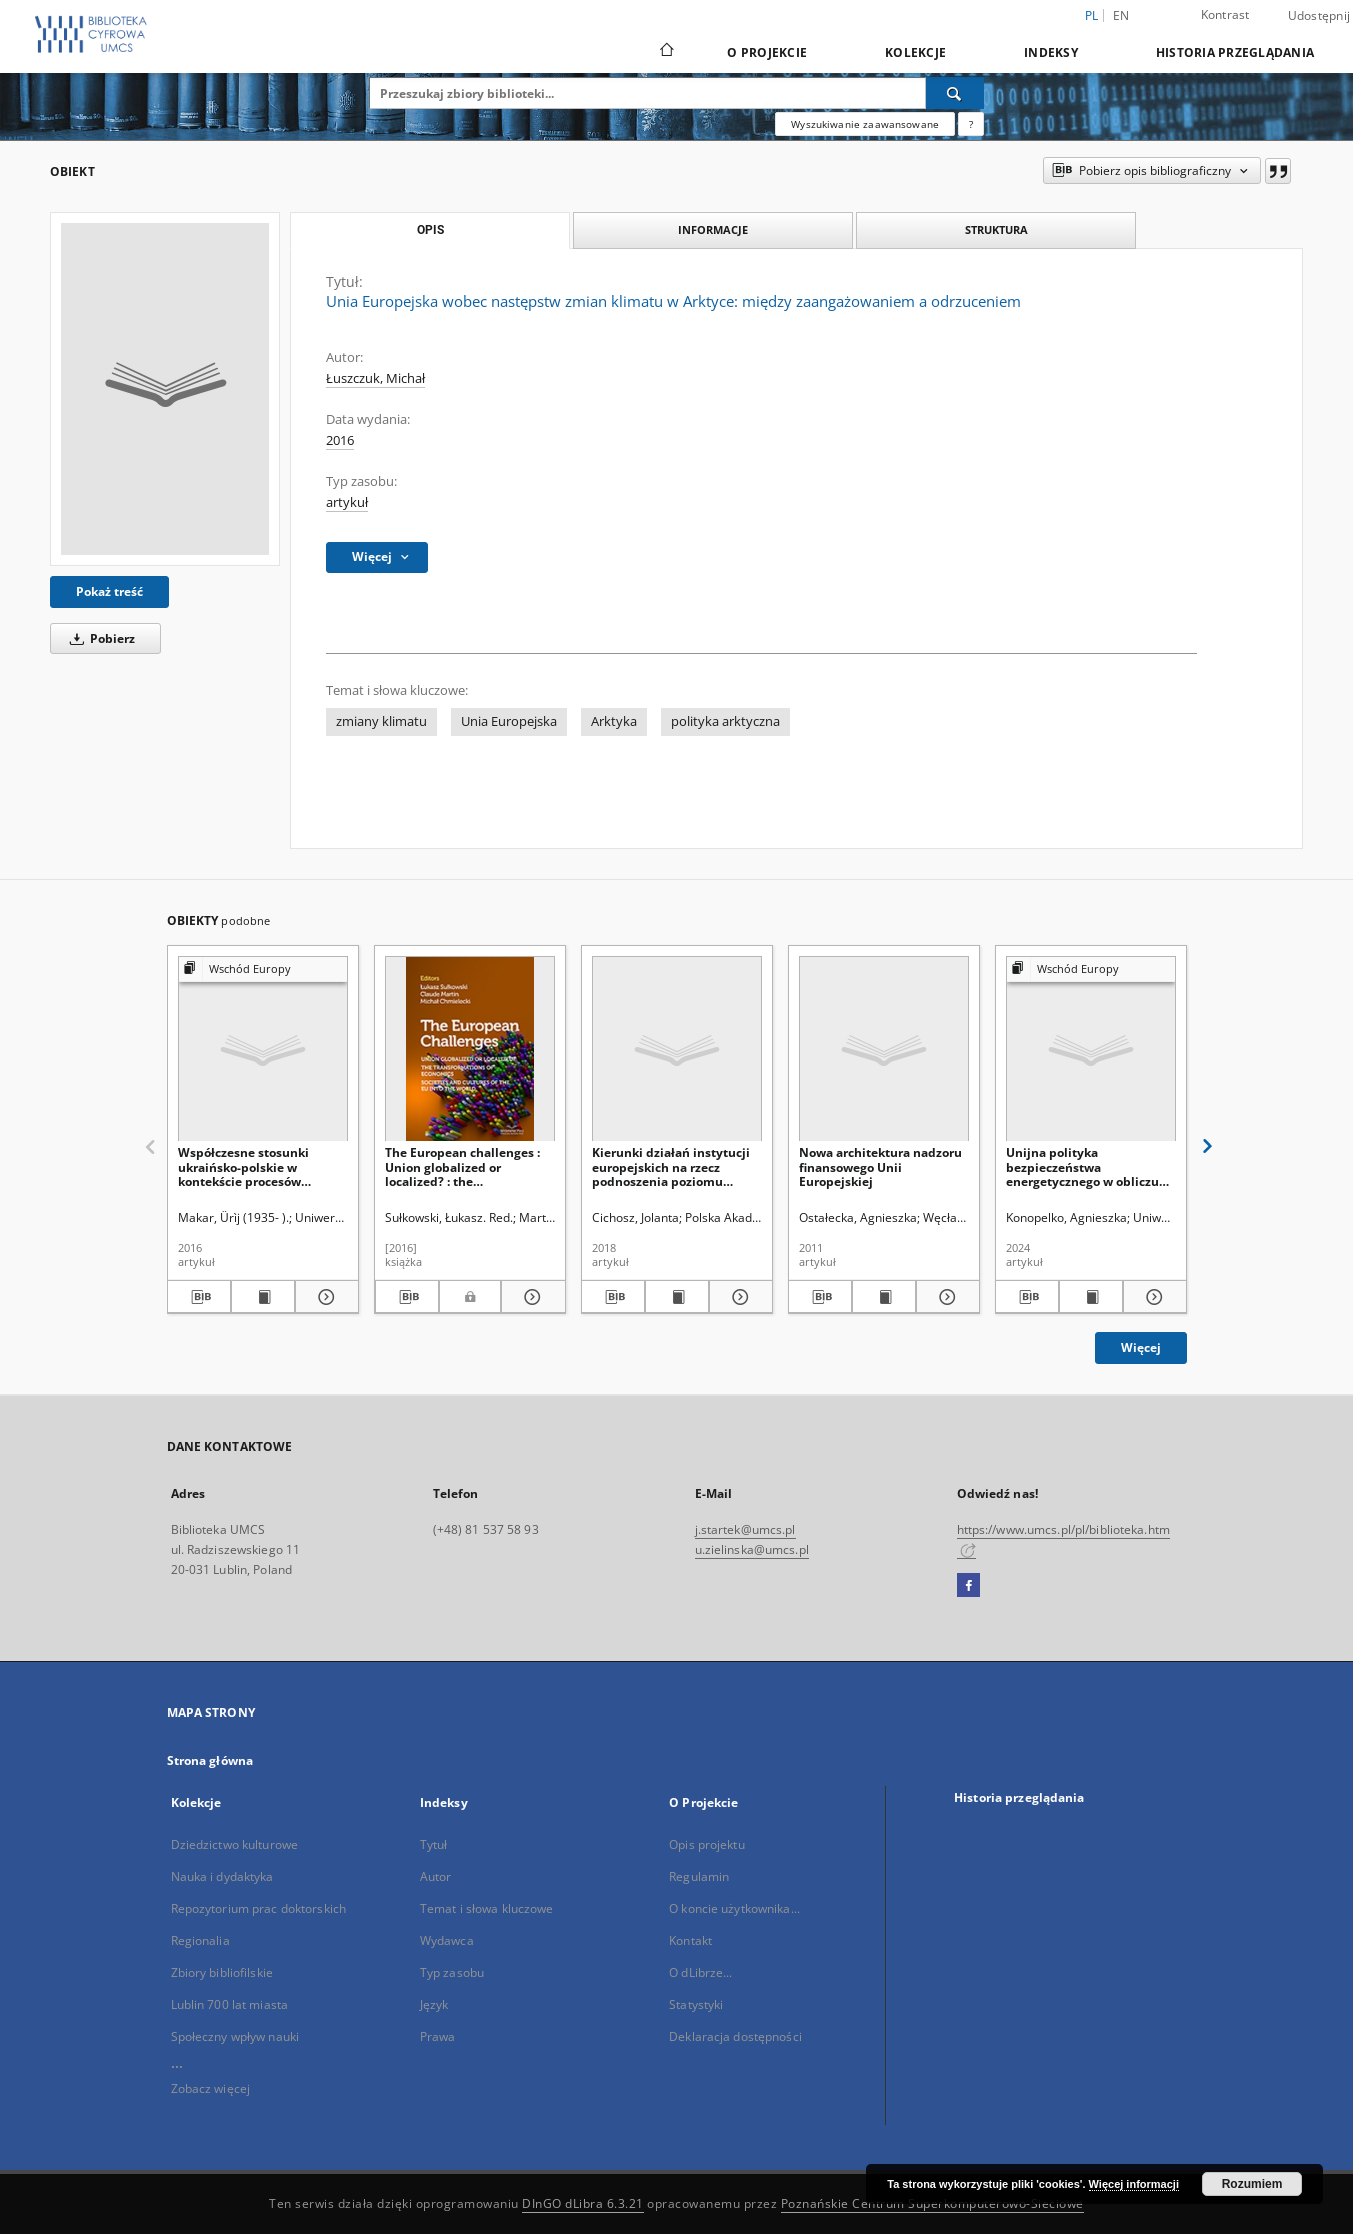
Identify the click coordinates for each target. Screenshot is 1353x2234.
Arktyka (614, 721)
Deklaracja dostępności (735, 2036)
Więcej (1141, 1347)
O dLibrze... (700, 1972)
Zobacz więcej (211, 2088)
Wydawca (447, 1940)
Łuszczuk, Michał (375, 378)
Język (434, 2004)
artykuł (347, 502)
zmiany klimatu (381, 721)
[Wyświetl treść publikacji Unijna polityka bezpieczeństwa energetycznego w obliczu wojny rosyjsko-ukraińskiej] (1091, 1297)
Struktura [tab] (996, 229)
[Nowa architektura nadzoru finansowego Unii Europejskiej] (884, 1049)
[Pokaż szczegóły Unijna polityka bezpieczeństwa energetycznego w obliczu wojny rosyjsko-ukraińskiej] (1152, 1297)
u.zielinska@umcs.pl (752, 1549)
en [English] (1121, 15)
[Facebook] (968, 1586)
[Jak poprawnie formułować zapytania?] (971, 124)
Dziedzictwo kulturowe (235, 1844)
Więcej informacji (1134, 2184)
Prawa (438, 2036)
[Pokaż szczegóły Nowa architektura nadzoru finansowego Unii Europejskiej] (945, 1297)
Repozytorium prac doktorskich (258, 1908)
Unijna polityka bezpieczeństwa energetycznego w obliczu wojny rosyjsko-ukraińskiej (1085, 1166)
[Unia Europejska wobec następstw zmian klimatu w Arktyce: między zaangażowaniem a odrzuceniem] (165, 389)
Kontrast (1225, 14)
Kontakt (690, 1940)
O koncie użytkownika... (734, 1908)
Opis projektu (707, 1844)
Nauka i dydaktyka (222, 1876)
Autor (436, 1876)
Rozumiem (1252, 2184)
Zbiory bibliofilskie (222, 1972)
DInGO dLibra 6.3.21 (583, 2203)
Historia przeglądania (1235, 52)
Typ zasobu (452, 1972)
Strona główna (210, 1760)
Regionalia (200, 1940)
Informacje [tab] (713, 229)
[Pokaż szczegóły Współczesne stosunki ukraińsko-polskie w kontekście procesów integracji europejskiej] (324, 1297)
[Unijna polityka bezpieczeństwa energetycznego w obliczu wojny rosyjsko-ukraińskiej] (1091, 1049)
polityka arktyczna (725, 721)
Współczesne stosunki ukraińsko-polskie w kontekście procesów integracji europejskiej (245, 1166)
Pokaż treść (109, 591)
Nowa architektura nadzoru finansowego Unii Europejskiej (880, 1166)
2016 (340, 440)
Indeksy (1051, 52)
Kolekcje (915, 52)
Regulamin (699, 1876)
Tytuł (434, 1844)
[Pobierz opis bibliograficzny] (199, 1297)
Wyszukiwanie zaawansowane (865, 124)
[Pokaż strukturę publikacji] (263, 969)
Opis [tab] (430, 230)
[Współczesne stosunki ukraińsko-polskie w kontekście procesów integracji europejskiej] (263, 1049)
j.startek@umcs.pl (745, 1529)
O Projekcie (767, 52)
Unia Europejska (509, 721)
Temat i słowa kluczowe (487, 1908)
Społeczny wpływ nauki (235, 2036)
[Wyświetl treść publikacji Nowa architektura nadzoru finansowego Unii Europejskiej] (884, 1297)
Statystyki (696, 2004)
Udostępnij (1319, 16)
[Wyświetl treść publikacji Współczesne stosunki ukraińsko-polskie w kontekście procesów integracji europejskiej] (263, 1297)
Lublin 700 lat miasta (230, 2004)
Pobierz (99, 638)
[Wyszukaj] (955, 93)
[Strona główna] (665, 52)
